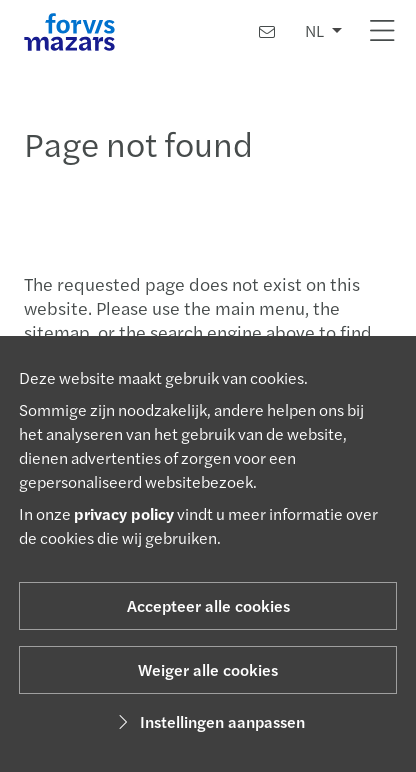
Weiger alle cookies (208, 669)
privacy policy (124, 513)
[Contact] (267, 31)
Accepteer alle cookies (208, 605)
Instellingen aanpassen (208, 721)
